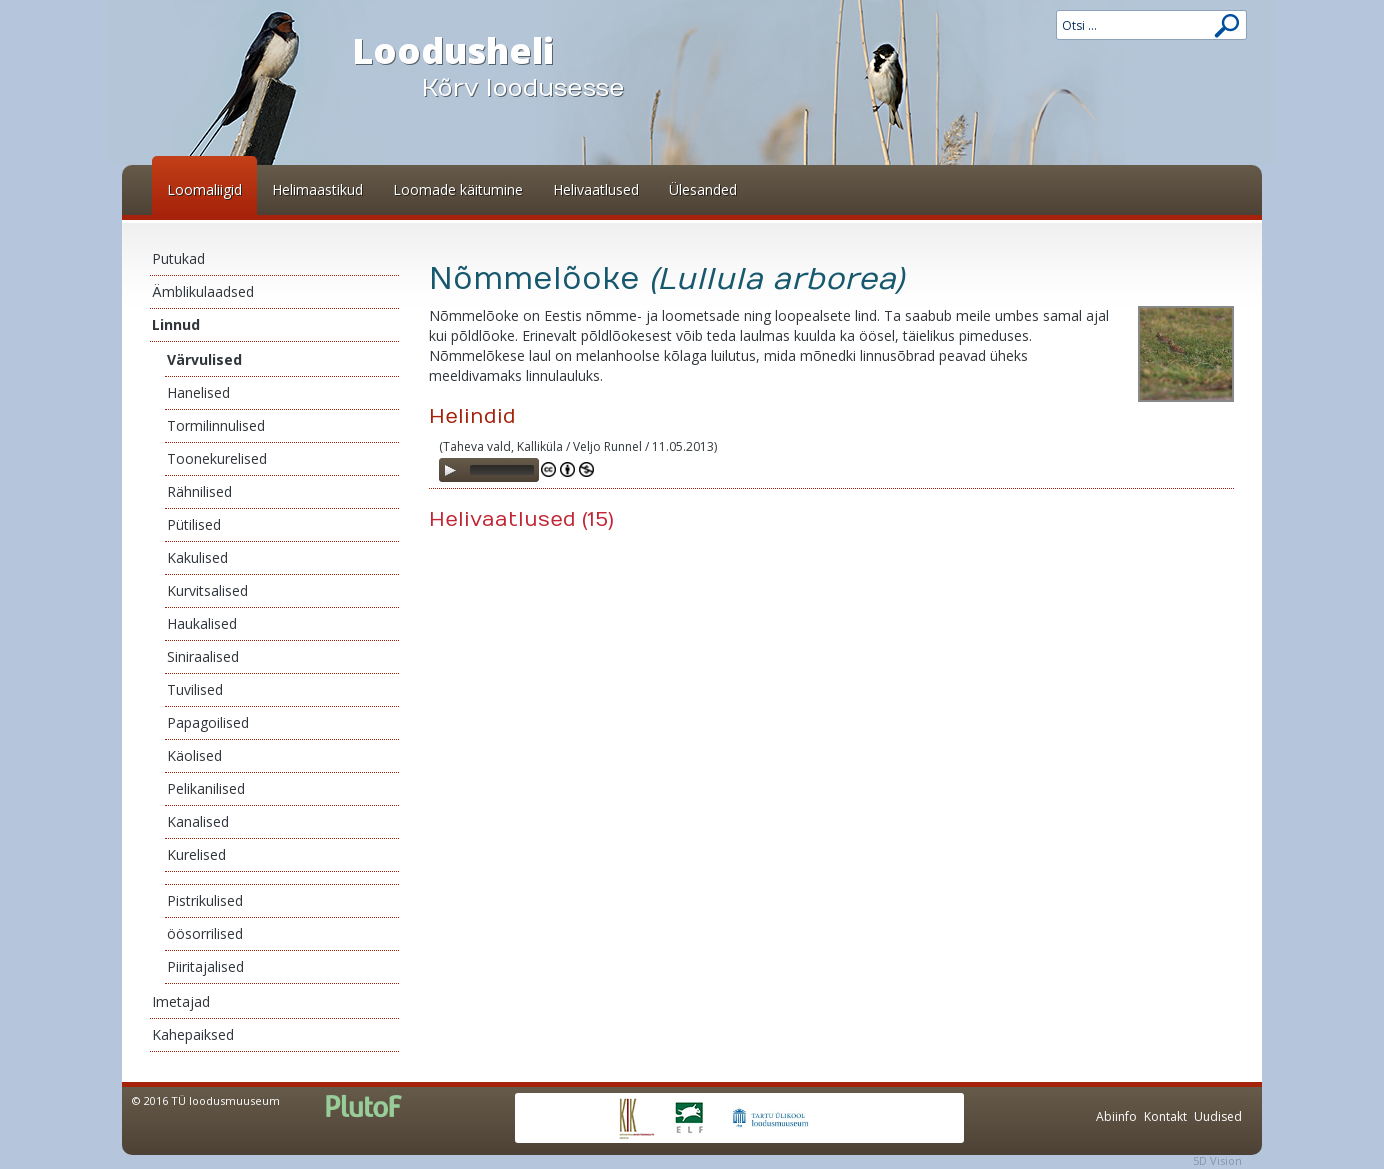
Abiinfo (1116, 1116)
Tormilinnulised (216, 425)
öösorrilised (205, 933)
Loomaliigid (204, 189)
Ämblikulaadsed (203, 291)
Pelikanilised (206, 788)
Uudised (1218, 1116)
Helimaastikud (317, 189)
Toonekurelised (217, 458)
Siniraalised (203, 656)
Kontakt (1165, 1116)
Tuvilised (195, 689)
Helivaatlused (596, 189)
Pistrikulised (205, 900)
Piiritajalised (205, 966)
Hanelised (198, 392)
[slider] (502, 470)
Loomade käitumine (458, 189)
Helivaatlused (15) (521, 519)
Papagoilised (208, 722)
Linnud (176, 324)
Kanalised (198, 821)
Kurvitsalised (207, 590)
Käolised (194, 755)
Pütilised (194, 524)
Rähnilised (199, 491)
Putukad (178, 258)
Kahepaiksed (193, 1034)
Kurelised (196, 854)
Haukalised (202, 623)
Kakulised (197, 557)
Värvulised (204, 359)
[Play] (450, 470)
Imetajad (181, 1001)
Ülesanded (703, 189)
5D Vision (1217, 1160)
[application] (489, 470)
